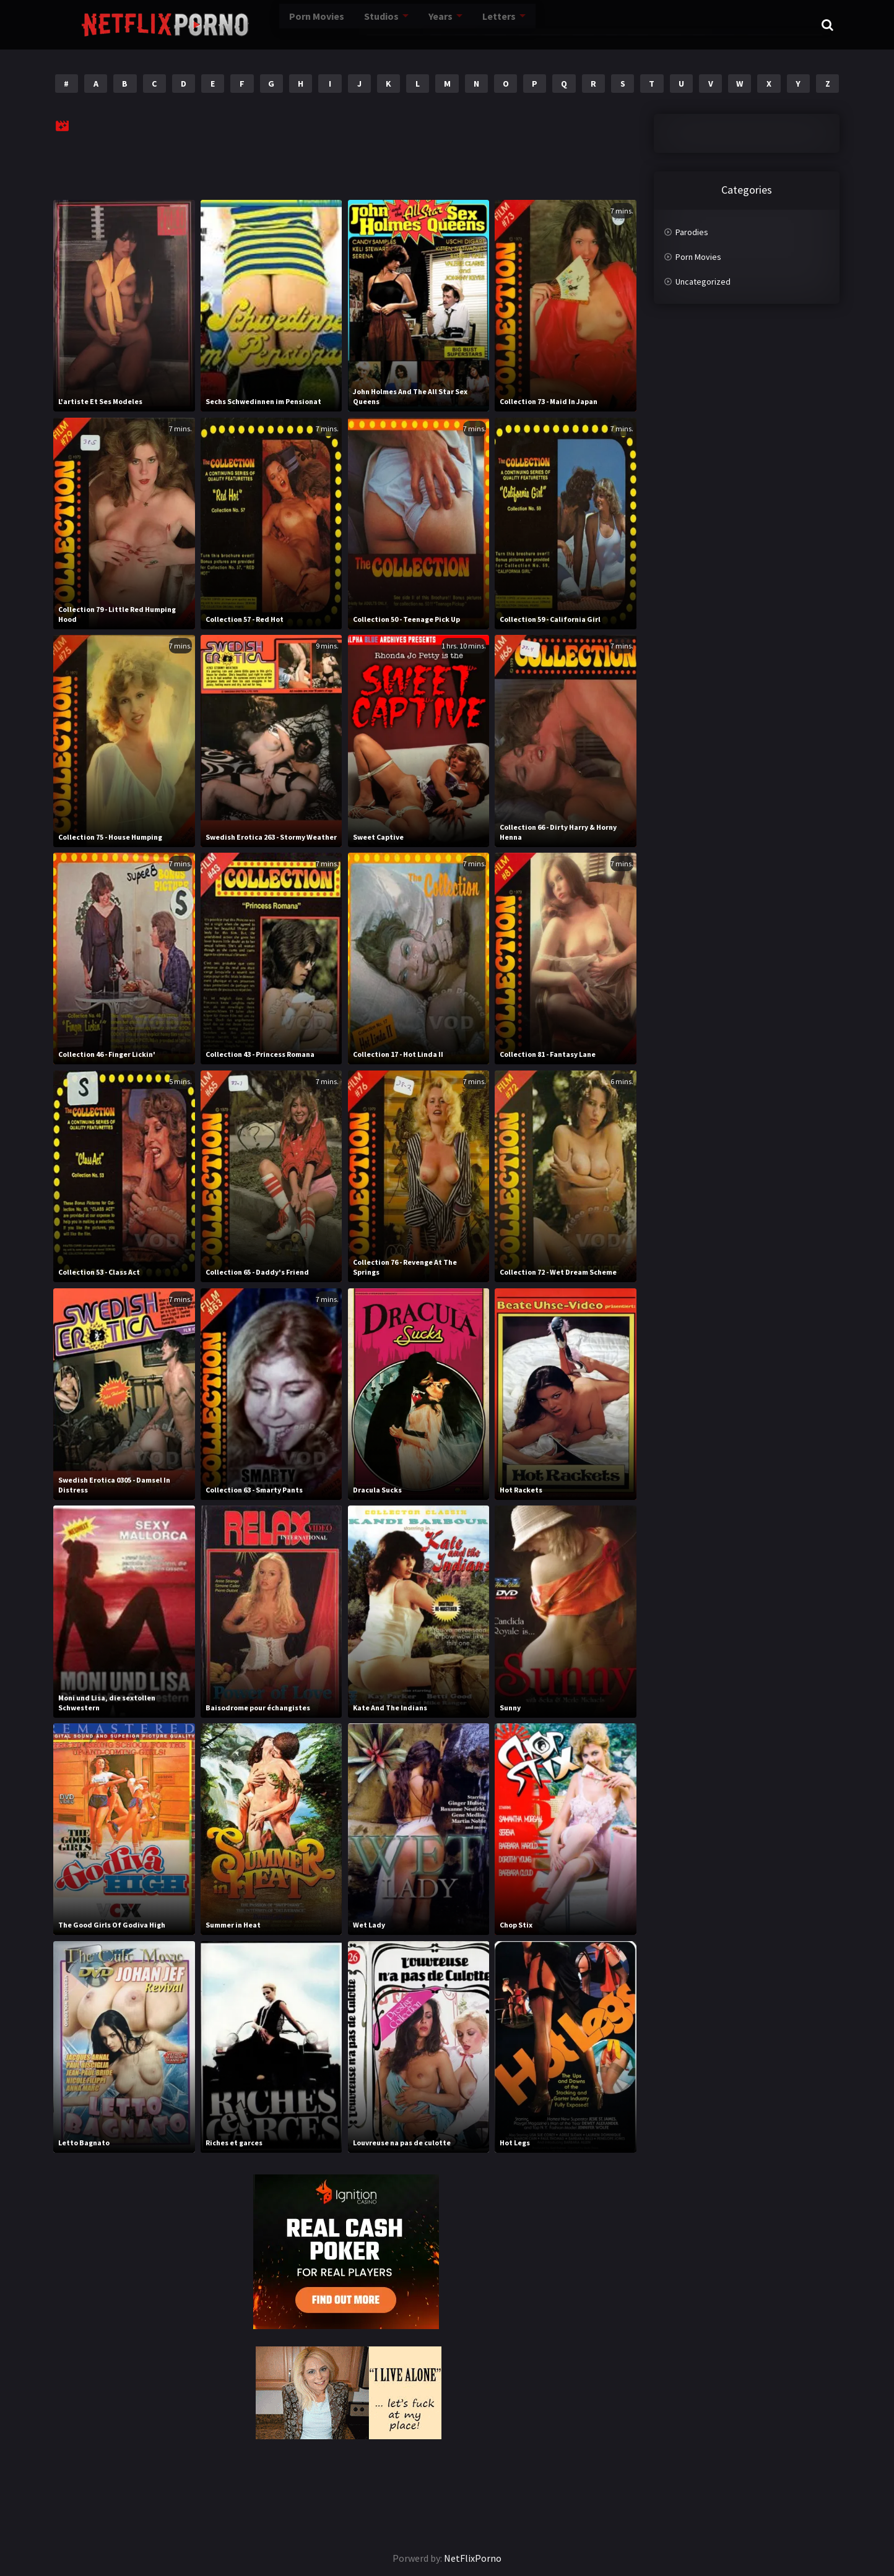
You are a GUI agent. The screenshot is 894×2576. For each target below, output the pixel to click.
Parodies (691, 232)
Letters (451, 25)
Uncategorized (703, 281)
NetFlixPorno (472, 2558)
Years (393, 25)
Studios (335, 25)
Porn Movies (271, 25)
